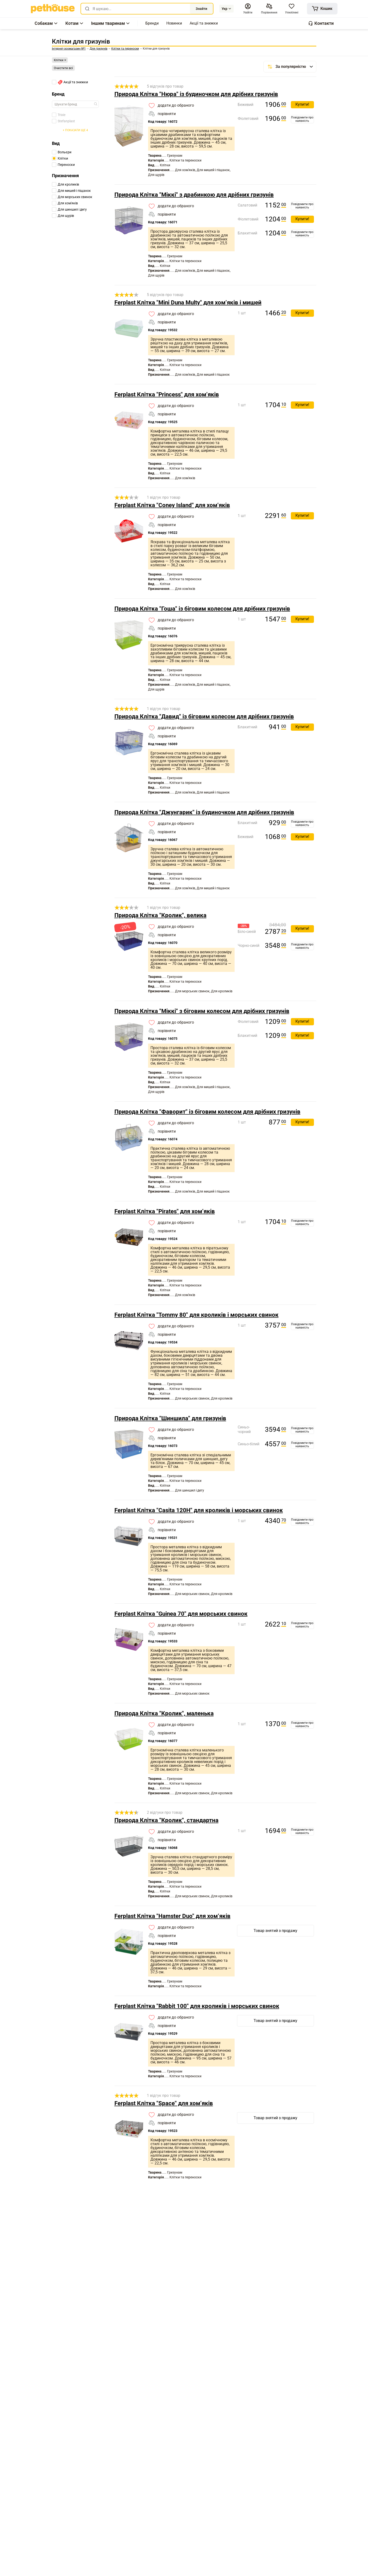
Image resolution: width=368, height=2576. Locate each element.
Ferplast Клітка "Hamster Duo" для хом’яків (172, 1916)
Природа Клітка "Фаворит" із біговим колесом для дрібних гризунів (207, 1111)
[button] (247, 8)
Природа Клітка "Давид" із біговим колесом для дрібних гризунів (204, 716)
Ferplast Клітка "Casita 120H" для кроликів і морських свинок (198, 1510)
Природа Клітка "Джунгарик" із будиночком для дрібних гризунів (204, 812)
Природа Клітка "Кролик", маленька (164, 1713)
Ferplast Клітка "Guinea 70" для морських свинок (181, 1613)
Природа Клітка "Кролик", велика (160, 915)
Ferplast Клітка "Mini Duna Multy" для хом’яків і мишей (188, 302)
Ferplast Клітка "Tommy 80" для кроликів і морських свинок (196, 1314)
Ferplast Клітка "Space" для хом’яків (163, 2103)
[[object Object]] (322, 8)
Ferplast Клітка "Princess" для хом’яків (166, 394)
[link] (53, 8)
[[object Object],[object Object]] (269, 8)
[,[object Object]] (152, 23)
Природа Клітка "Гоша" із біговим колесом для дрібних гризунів (202, 608)
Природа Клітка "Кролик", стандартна (166, 1820)
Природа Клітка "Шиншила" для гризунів (170, 1418)
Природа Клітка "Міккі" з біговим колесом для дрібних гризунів (201, 1011)
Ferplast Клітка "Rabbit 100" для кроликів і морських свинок (196, 2006)
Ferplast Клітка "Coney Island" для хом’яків (172, 505)
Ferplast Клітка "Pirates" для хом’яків (164, 1211)
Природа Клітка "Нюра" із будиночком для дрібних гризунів (196, 94)
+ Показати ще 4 (75, 130)
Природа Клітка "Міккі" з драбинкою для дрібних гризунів (194, 194)
